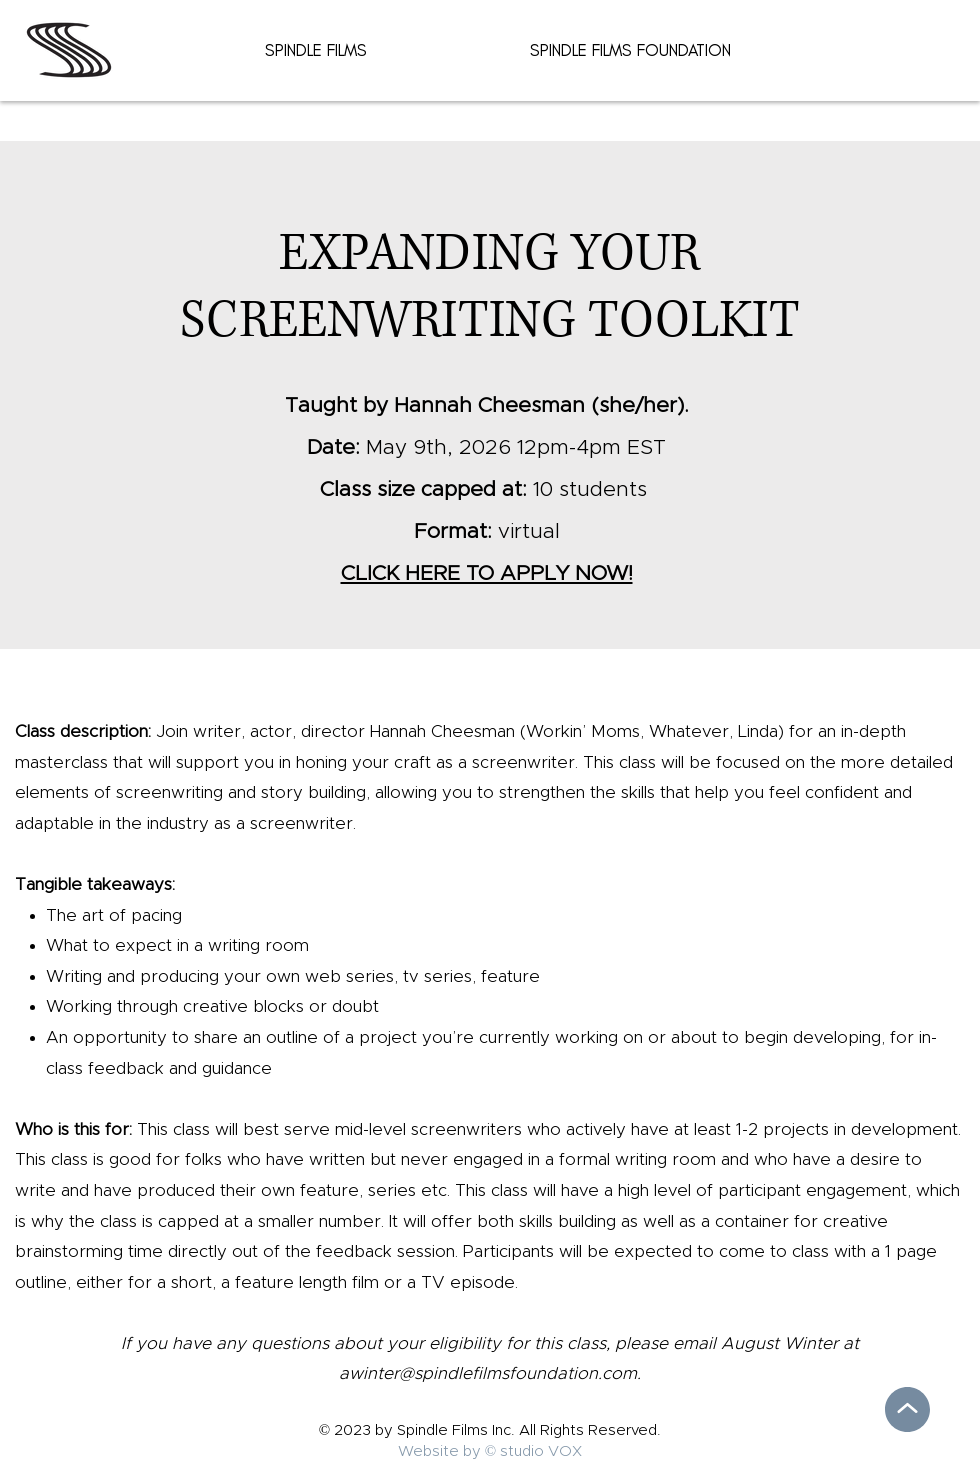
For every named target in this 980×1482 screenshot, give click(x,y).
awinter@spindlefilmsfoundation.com (488, 1373)
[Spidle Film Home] (69, 50)
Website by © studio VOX (490, 1451)
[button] (315, 50)
